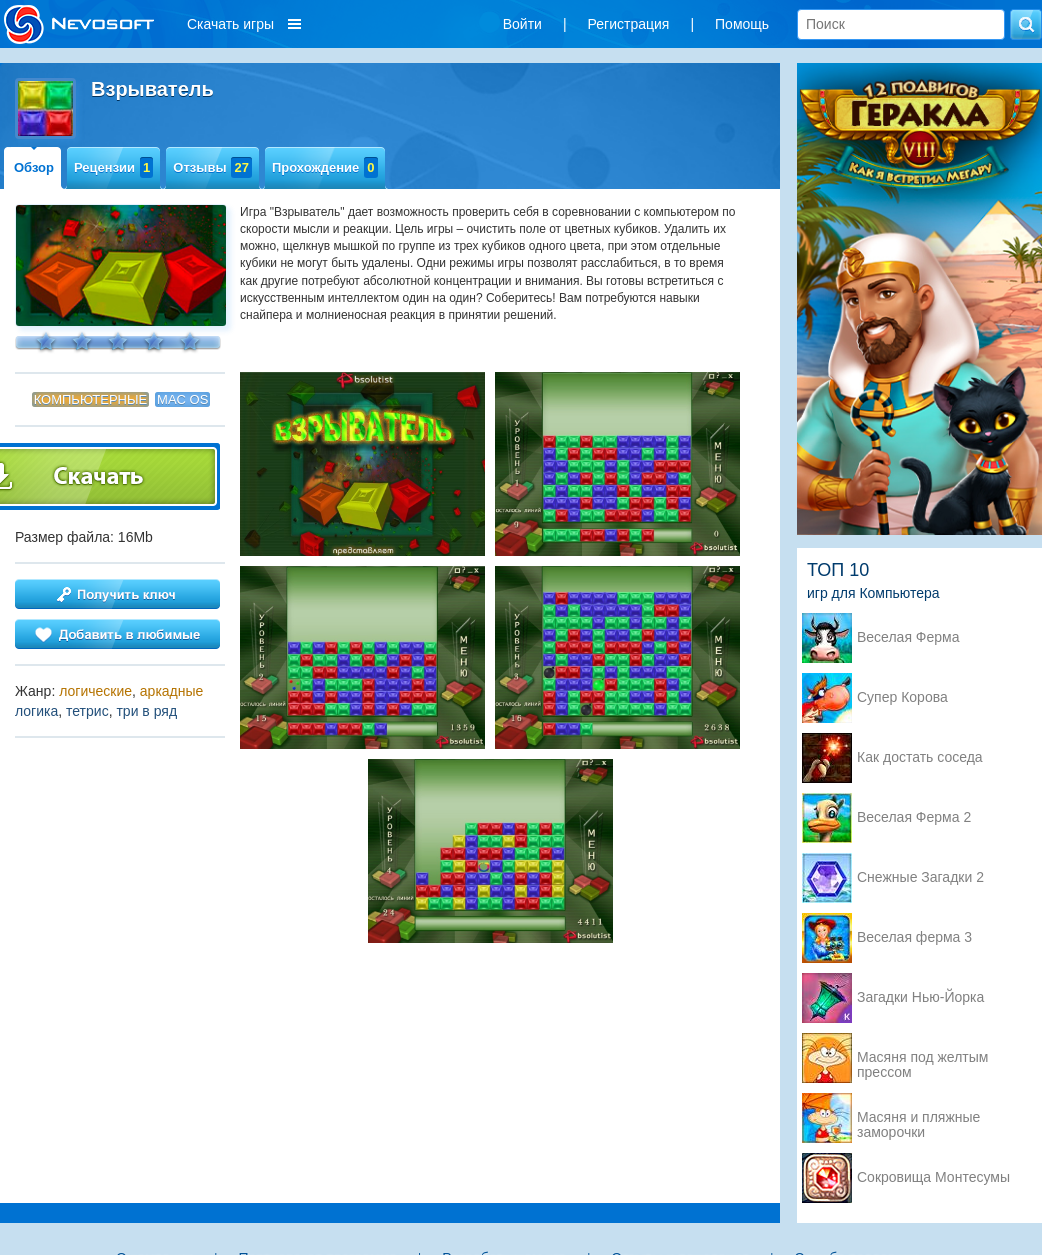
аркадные (172, 691)
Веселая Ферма (908, 637)
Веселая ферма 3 (914, 937)
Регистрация (629, 24)
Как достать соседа (920, 757)
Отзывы (212, 167)
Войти (522, 24)
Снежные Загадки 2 (920, 877)
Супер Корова (902, 697)
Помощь (742, 24)
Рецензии (113, 167)
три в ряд (146, 711)
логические (95, 691)
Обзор (34, 167)
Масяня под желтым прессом (922, 1059)
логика (36, 711)
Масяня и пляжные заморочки (918, 1119)
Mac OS (182, 399)
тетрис (87, 711)
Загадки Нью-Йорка (920, 997)
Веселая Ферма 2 (914, 817)
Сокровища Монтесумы (933, 1177)
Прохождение (325, 167)
